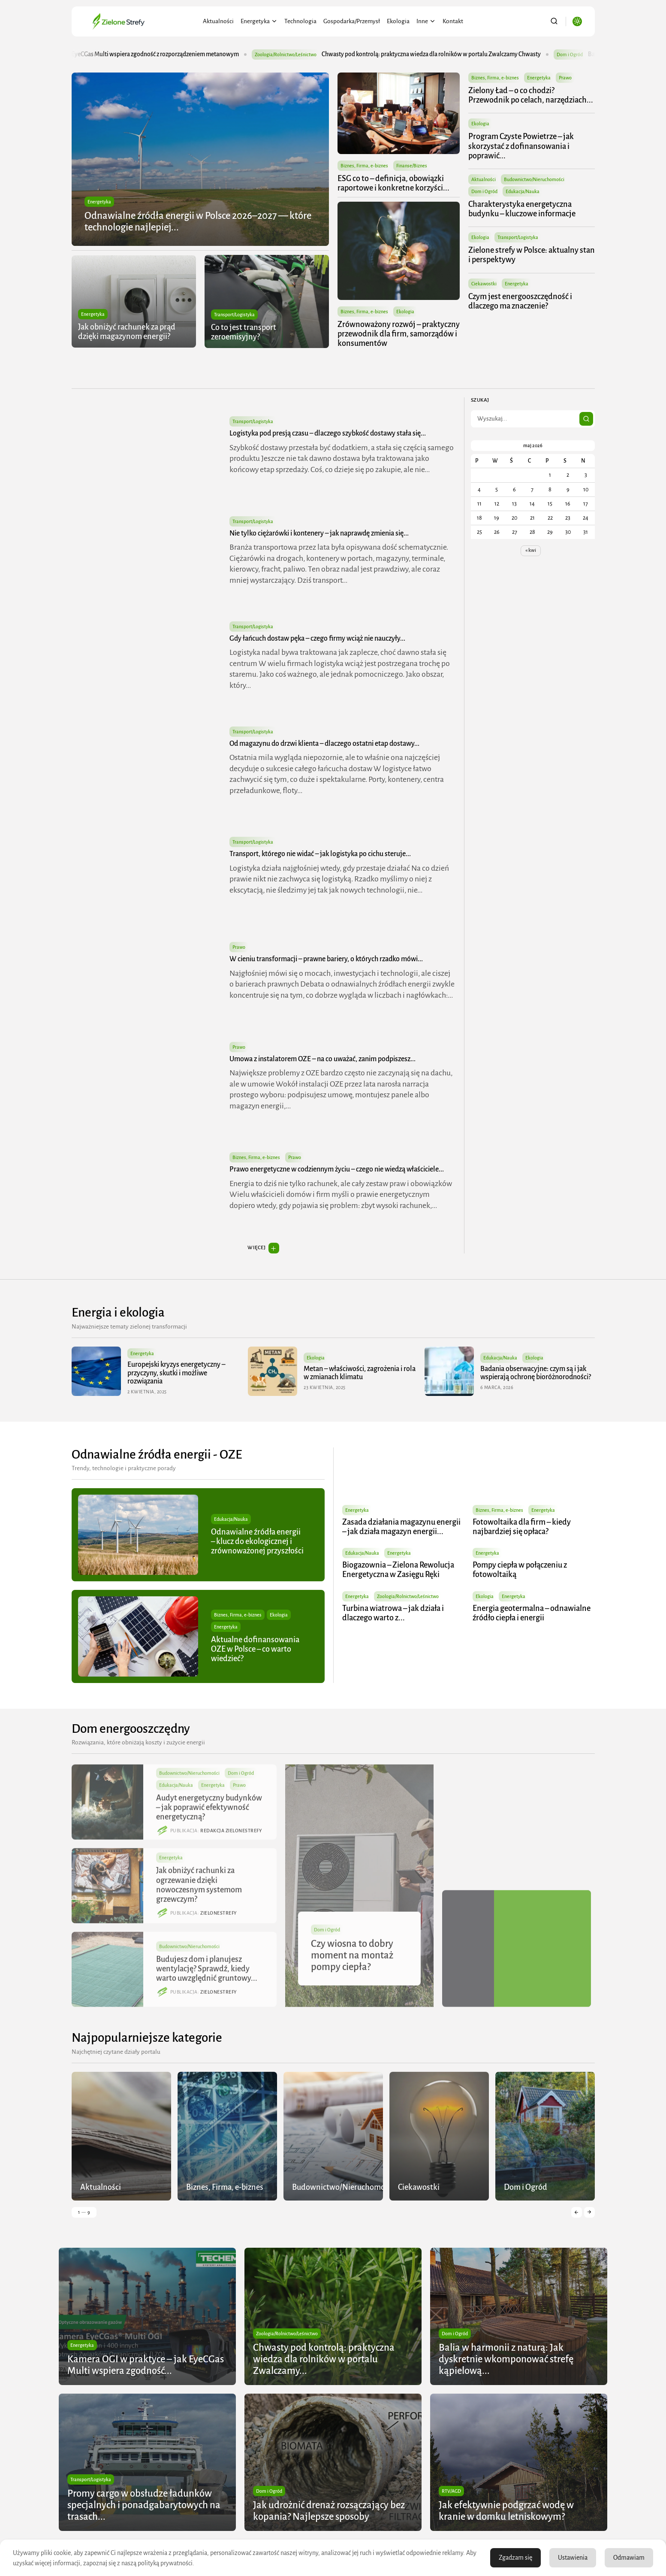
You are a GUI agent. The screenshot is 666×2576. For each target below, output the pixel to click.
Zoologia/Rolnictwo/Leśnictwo (319, 54)
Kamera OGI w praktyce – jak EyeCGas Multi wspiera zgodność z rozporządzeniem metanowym (152, 54)
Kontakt (453, 21)
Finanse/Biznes (411, 165)
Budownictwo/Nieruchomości (534, 179)
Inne (426, 21)
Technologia (300, 21)
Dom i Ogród (485, 191)
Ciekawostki (484, 283)
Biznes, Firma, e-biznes (364, 165)
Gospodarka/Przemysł (351, 21)
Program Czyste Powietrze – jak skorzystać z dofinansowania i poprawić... (521, 146)
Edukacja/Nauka (523, 191)
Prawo (565, 77)
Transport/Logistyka (234, 314)
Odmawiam (629, 2557)
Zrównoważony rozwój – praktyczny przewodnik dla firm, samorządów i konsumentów (399, 334)
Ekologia (398, 21)
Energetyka (259, 21)
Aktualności (218, 21)
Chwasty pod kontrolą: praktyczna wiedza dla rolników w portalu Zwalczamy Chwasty (464, 54)
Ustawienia (573, 2557)
